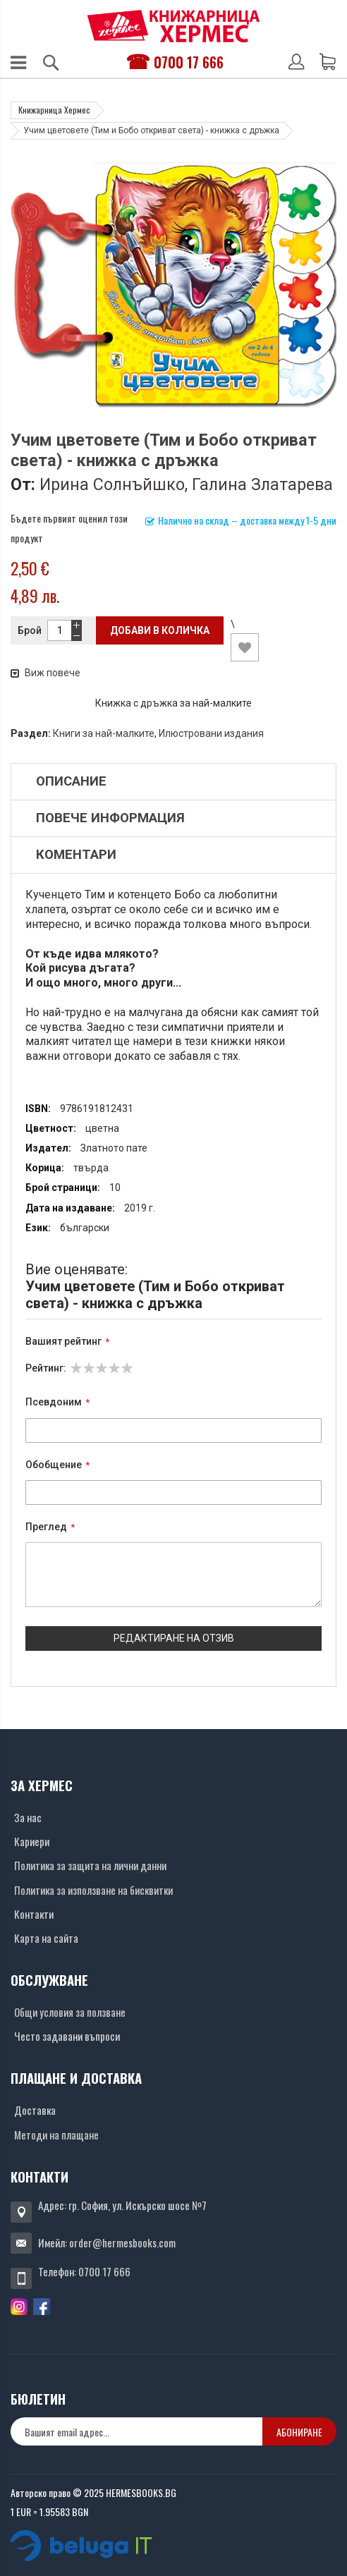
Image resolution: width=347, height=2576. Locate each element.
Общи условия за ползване (70, 2012)
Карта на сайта (46, 1938)
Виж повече (45, 672)
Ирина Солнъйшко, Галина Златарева (186, 484)
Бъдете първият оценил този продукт (69, 528)
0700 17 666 (189, 62)
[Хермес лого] (173, 26)
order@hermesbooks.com (122, 2242)
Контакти (34, 1914)
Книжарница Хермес (54, 110)
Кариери (31, 1841)
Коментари (76, 854)
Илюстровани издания (211, 733)
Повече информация (110, 818)
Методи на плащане (56, 2134)
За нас (28, 1817)
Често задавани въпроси (67, 2036)
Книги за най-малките (103, 733)
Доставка (35, 2110)
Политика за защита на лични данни (90, 1865)
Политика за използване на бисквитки (93, 1890)
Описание (71, 781)
